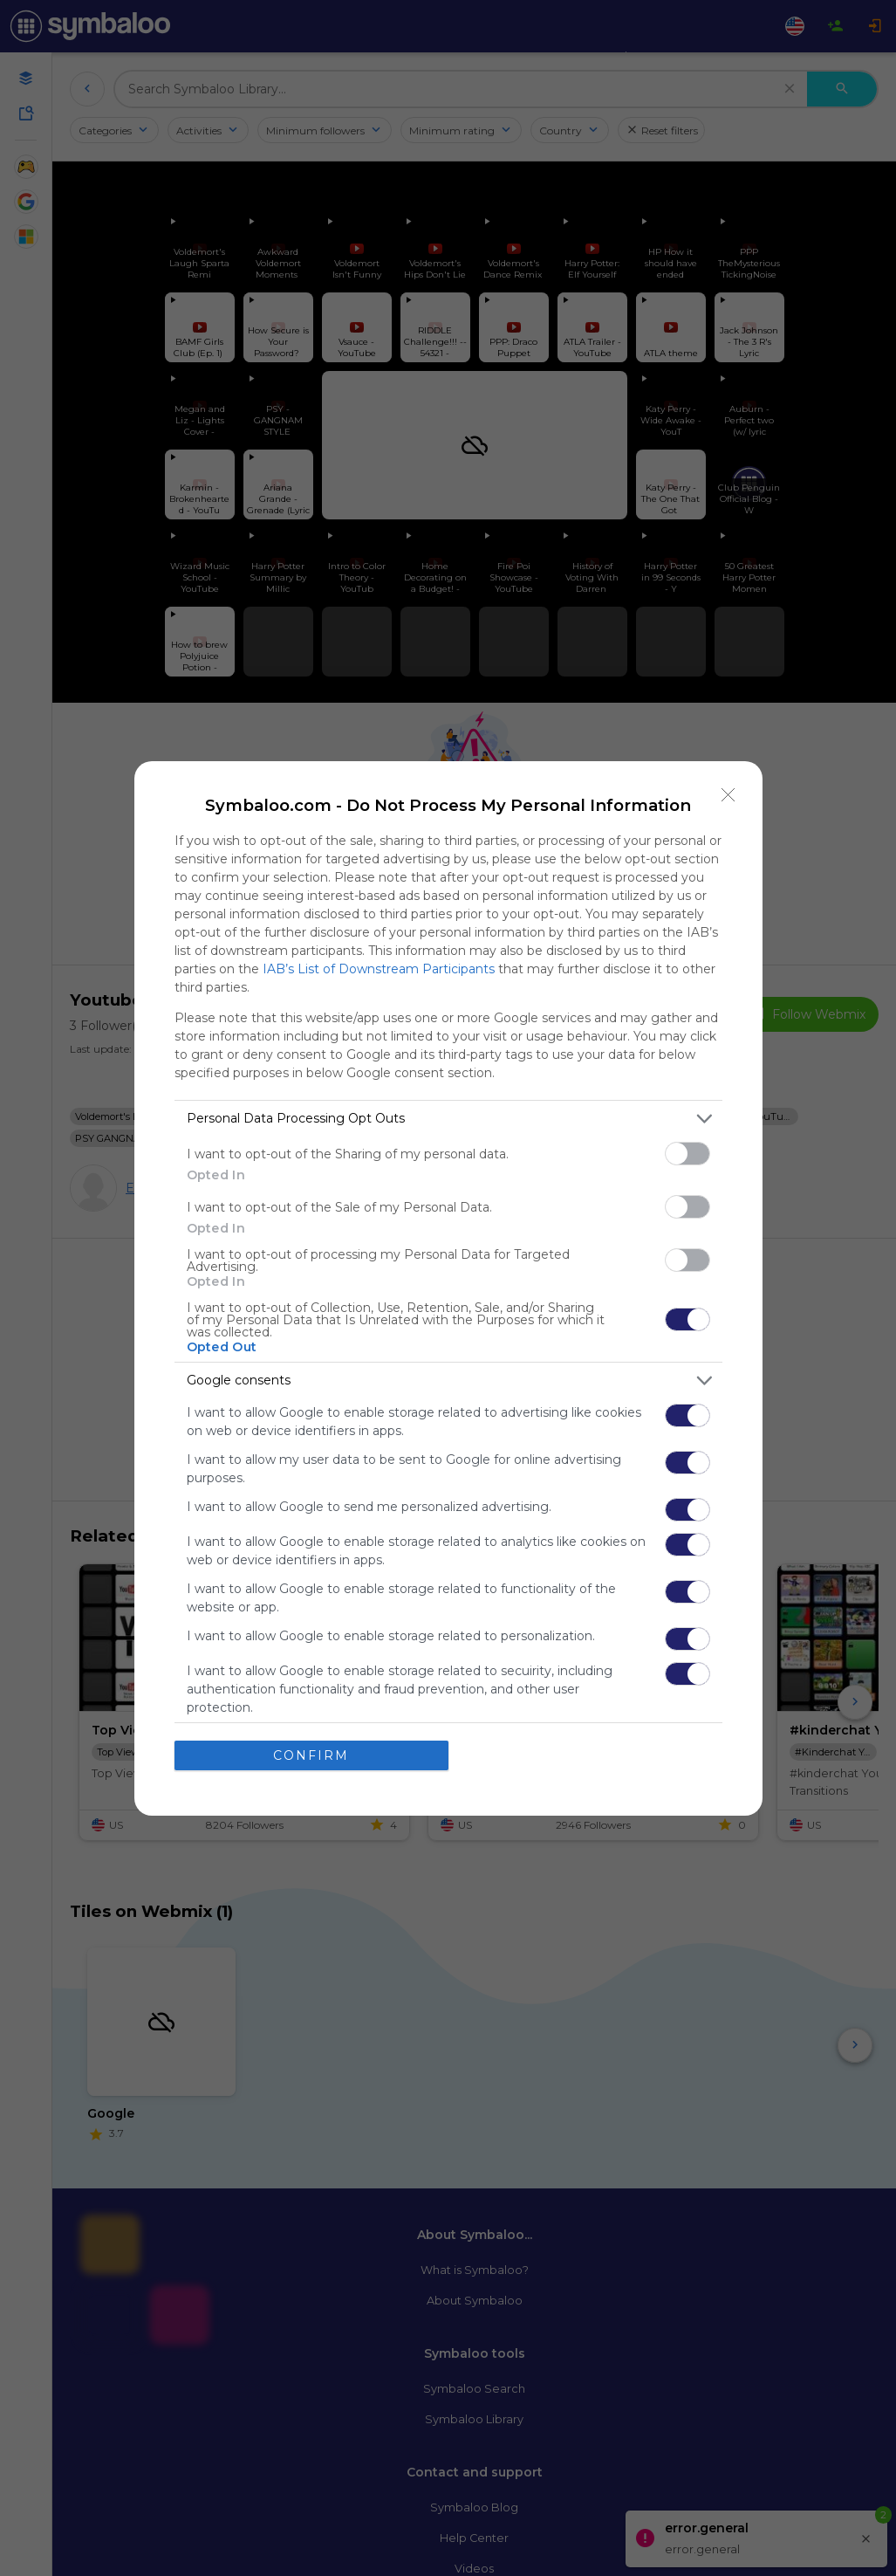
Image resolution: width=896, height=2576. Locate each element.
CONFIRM (311, 1754)
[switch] (687, 1153)
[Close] (728, 795)
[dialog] (448, 1288)
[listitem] (448, 1119)
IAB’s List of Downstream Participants (379, 969)
